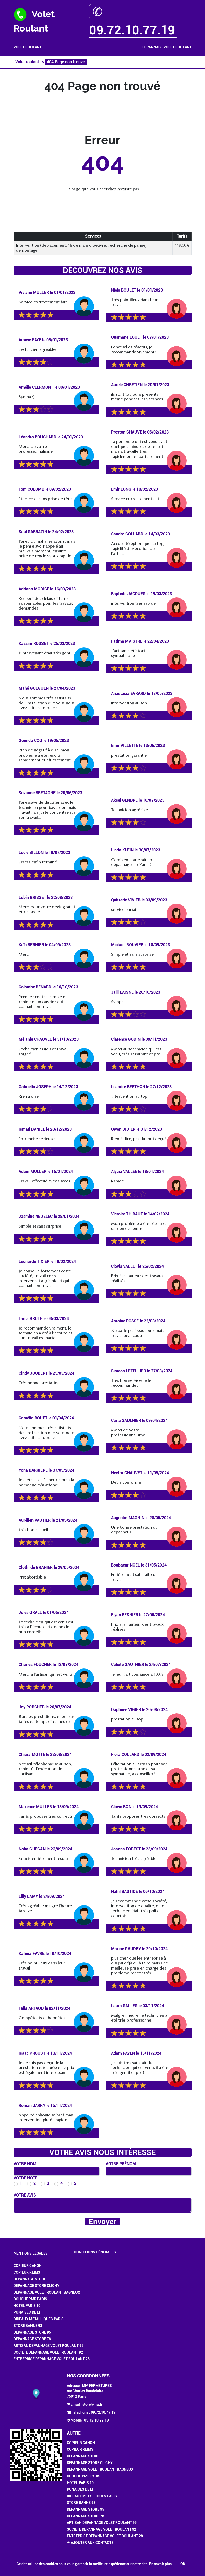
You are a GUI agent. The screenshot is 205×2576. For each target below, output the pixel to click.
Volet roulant (28, 47)
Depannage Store (30, 2279)
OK (182, 2564)
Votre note (25, 2178)
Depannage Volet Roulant (167, 47)
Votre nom (25, 2163)
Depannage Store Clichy (36, 2286)
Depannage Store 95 (32, 2332)
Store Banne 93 (28, 2326)
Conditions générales (95, 2252)
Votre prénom (121, 2163)
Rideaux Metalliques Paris (39, 2319)
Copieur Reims (27, 2272)
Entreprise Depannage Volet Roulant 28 (52, 2359)
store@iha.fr (92, 2404)
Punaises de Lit (28, 2312)
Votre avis (25, 2195)
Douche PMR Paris (30, 2299)
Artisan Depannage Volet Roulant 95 (48, 2346)
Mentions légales (31, 2253)
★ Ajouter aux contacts (90, 2543)
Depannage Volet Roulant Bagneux (47, 2292)
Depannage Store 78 (32, 2339)
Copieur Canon (28, 2266)
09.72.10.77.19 (103, 2412)
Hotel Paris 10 (27, 2306)
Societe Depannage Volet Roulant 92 (48, 2352)
